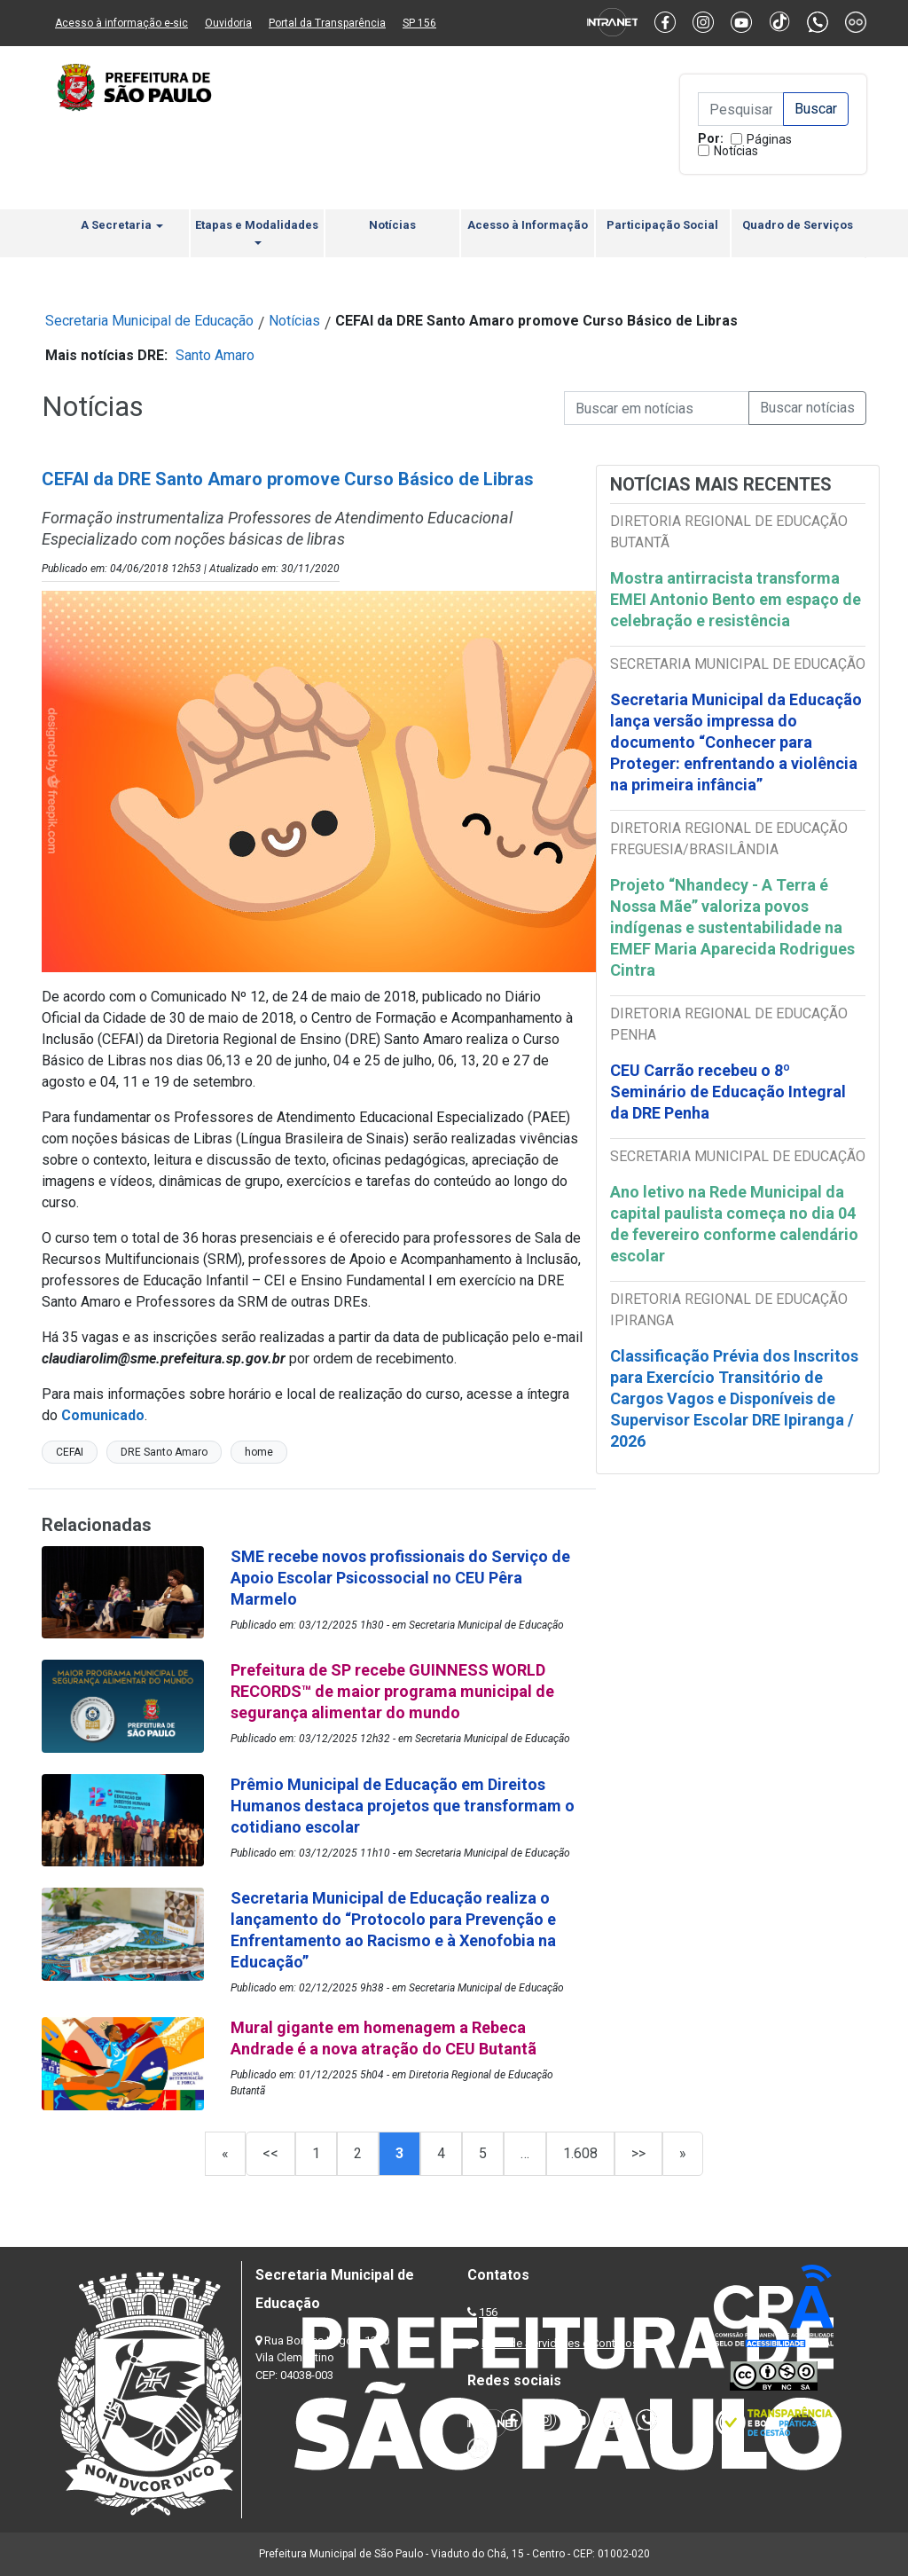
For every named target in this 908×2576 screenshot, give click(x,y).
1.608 (580, 2153)
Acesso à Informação (527, 225)
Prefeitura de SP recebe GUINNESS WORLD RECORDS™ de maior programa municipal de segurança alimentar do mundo (392, 1691)
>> (638, 2153)
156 (488, 2312)
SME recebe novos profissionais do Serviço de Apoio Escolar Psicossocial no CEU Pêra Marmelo (400, 1577)
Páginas (769, 139)
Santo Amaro (215, 355)
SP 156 (419, 23)
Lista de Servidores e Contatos (559, 2343)
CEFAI (69, 1452)
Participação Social (662, 225)
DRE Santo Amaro (164, 1452)
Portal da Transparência (327, 23)
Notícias (736, 150)
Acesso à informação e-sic (121, 23)
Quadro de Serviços (797, 225)
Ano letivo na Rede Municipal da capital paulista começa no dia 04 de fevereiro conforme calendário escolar (734, 1223)
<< (270, 2153)
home (259, 1452)
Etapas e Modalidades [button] (256, 231)
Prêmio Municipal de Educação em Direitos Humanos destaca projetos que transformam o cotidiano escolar (403, 1805)
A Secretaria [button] (122, 225)
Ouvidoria (228, 23)
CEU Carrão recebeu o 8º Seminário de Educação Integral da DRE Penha (728, 1091)
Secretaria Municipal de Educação (149, 320)
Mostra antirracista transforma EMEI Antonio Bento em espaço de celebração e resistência (735, 599)
